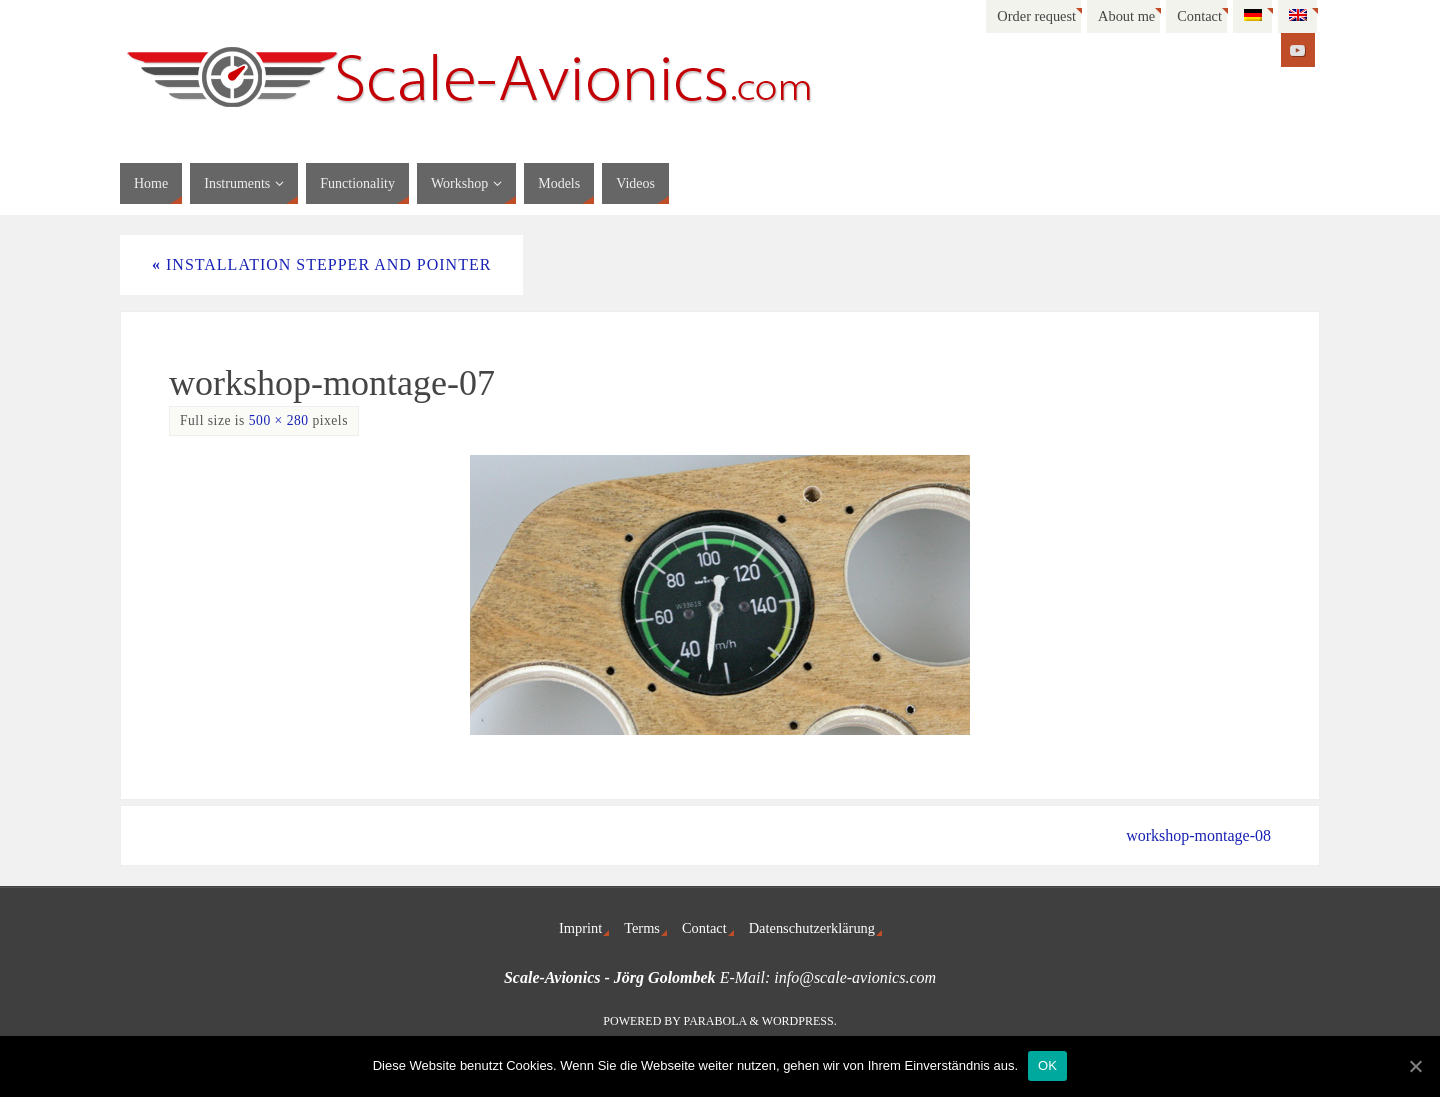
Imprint (580, 928)
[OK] (1415, 1066)
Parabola (715, 1021)
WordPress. (799, 1021)
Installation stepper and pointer (321, 264)
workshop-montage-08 (1198, 835)
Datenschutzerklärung (812, 928)
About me (1126, 16)
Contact (1199, 16)
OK (1047, 1065)
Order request (1036, 16)
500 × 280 (279, 420)
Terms (642, 928)
